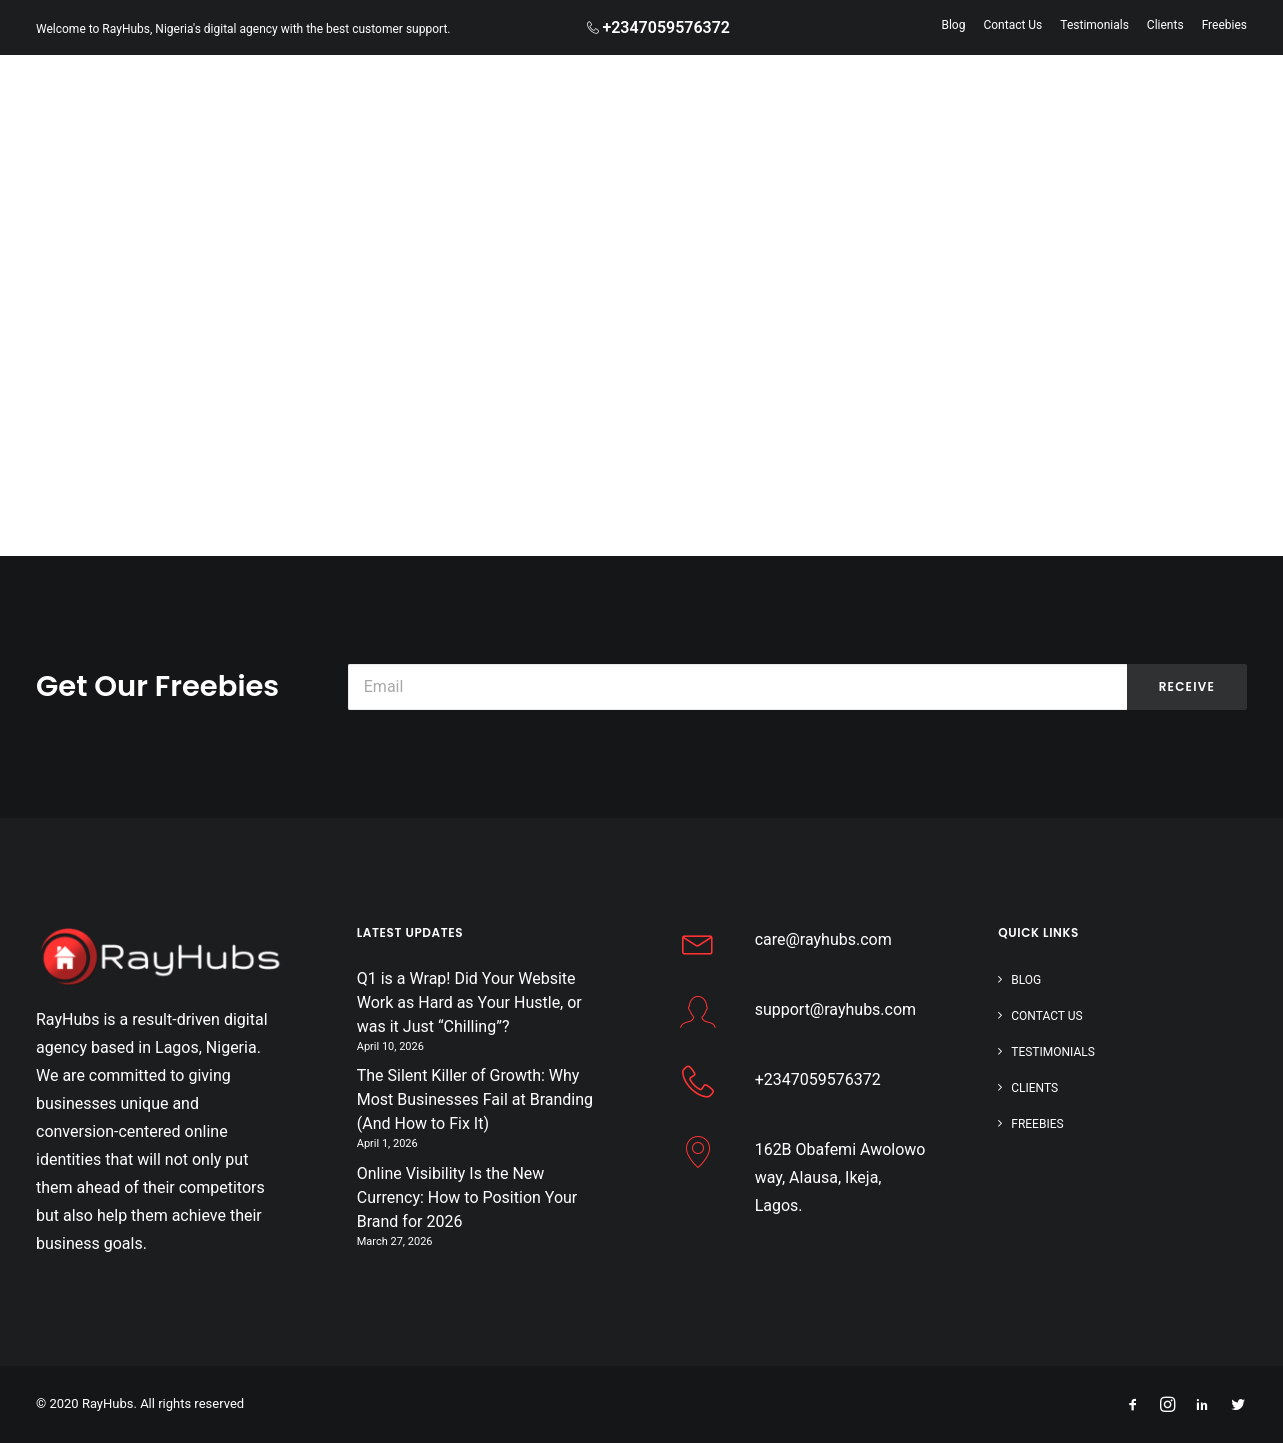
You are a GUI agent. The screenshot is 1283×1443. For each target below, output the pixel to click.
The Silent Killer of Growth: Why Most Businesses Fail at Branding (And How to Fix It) (475, 1099)
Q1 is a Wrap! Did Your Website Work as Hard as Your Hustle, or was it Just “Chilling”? (469, 1002)
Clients (1165, 25)
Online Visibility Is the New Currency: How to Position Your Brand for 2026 (467, 1197)
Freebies (1224, 25)
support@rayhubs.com (835, 1009)
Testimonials (1094, 25)
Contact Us (1012, 25)
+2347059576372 (818, 1079)
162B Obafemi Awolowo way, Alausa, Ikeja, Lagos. (840, 1177)
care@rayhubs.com (823, 939)
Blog (953, 25)
